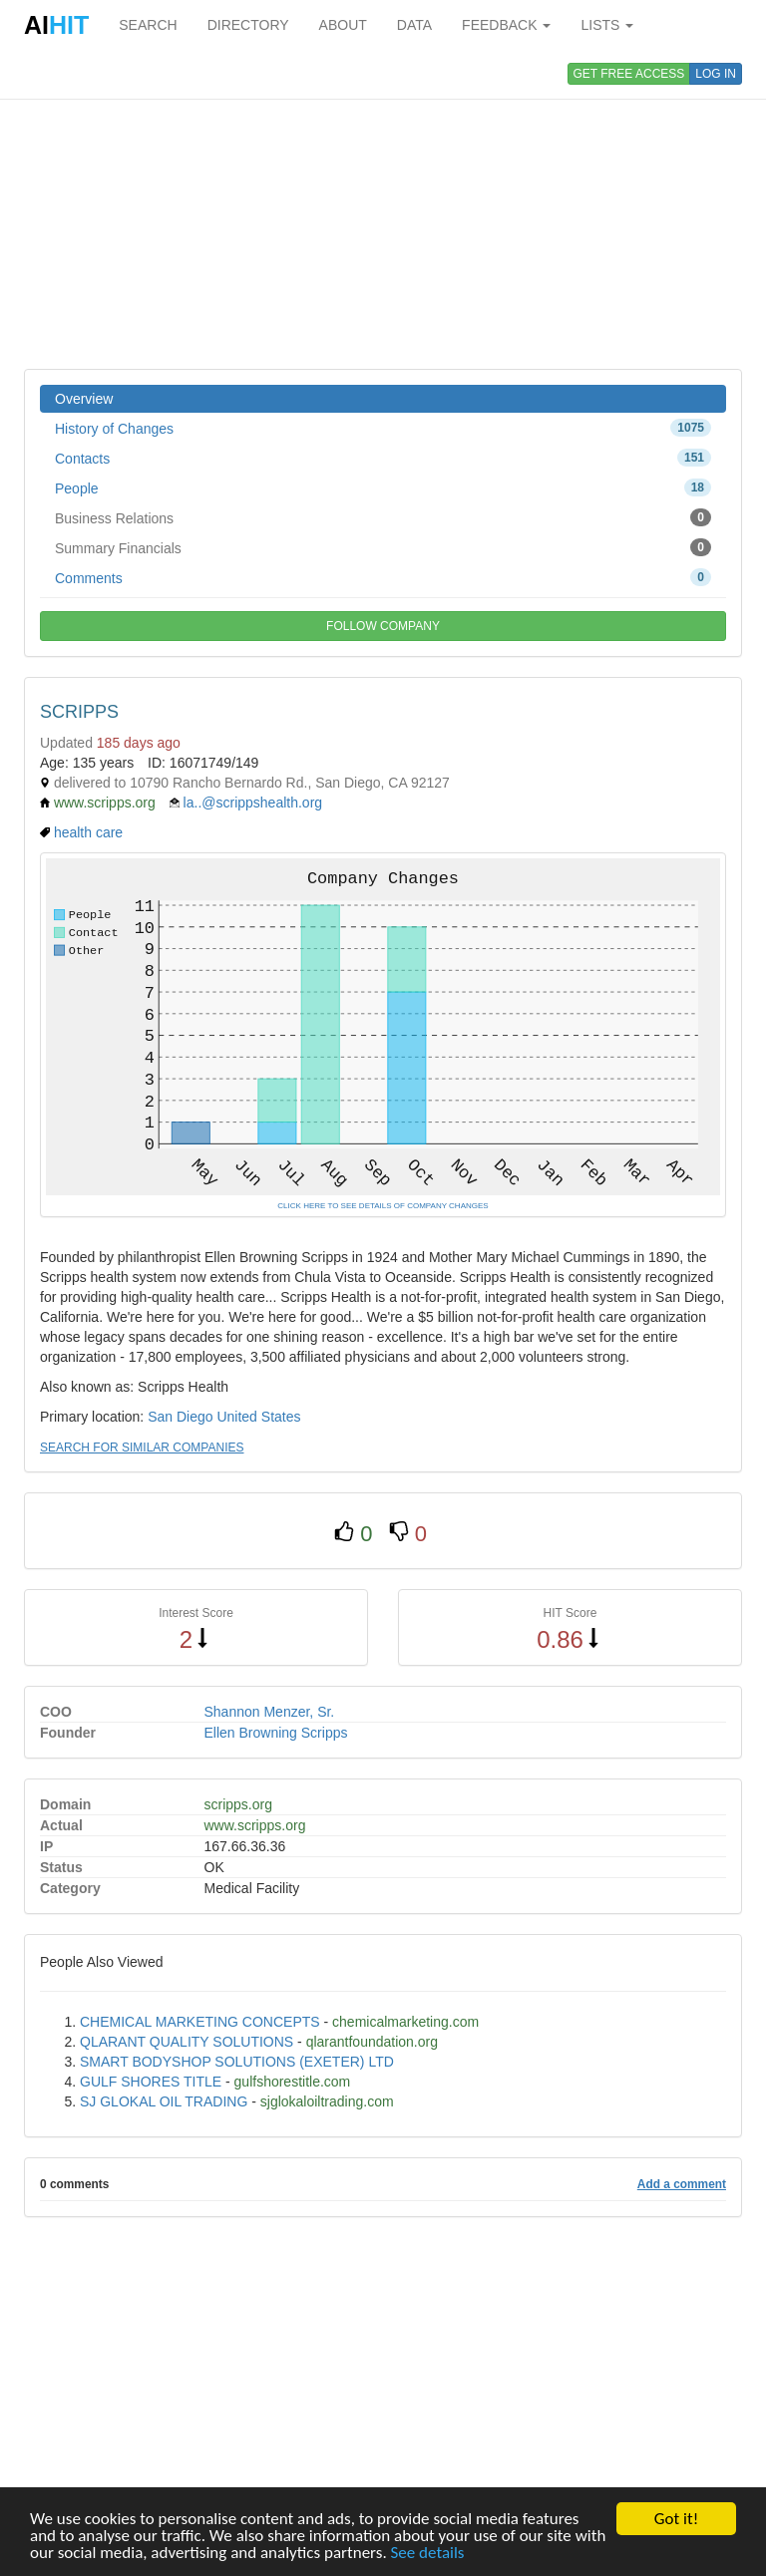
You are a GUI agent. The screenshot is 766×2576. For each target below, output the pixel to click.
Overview (84, 399)
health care (88, 832)
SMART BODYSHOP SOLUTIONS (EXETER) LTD (237, 2062)
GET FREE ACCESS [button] (629, 74)
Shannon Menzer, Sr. (269, 1712)
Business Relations (383, 517)
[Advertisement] (383, 209)
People (383, 487)
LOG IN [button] (715, 74)
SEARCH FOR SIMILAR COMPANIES (141, 1447)
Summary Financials (383, 547)
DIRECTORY (248, 25)
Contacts (383, 458)
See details (428, 2553)
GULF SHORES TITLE (150, 2082)
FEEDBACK (506, 25)
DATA (414, 25)
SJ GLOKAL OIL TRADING (163, 2101)
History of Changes (383, 428)
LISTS (606, 25)
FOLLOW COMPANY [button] (383, 626)
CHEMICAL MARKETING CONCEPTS (200, 2022)
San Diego (180, 1417)
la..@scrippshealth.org (253, 802)
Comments (383, 577)
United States (258, 1417)
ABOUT (343, 25)
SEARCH (148, 25)
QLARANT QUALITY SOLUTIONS (186, 2042)
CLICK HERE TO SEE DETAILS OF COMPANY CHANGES (382, 1205)
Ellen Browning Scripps (276, 1733)
